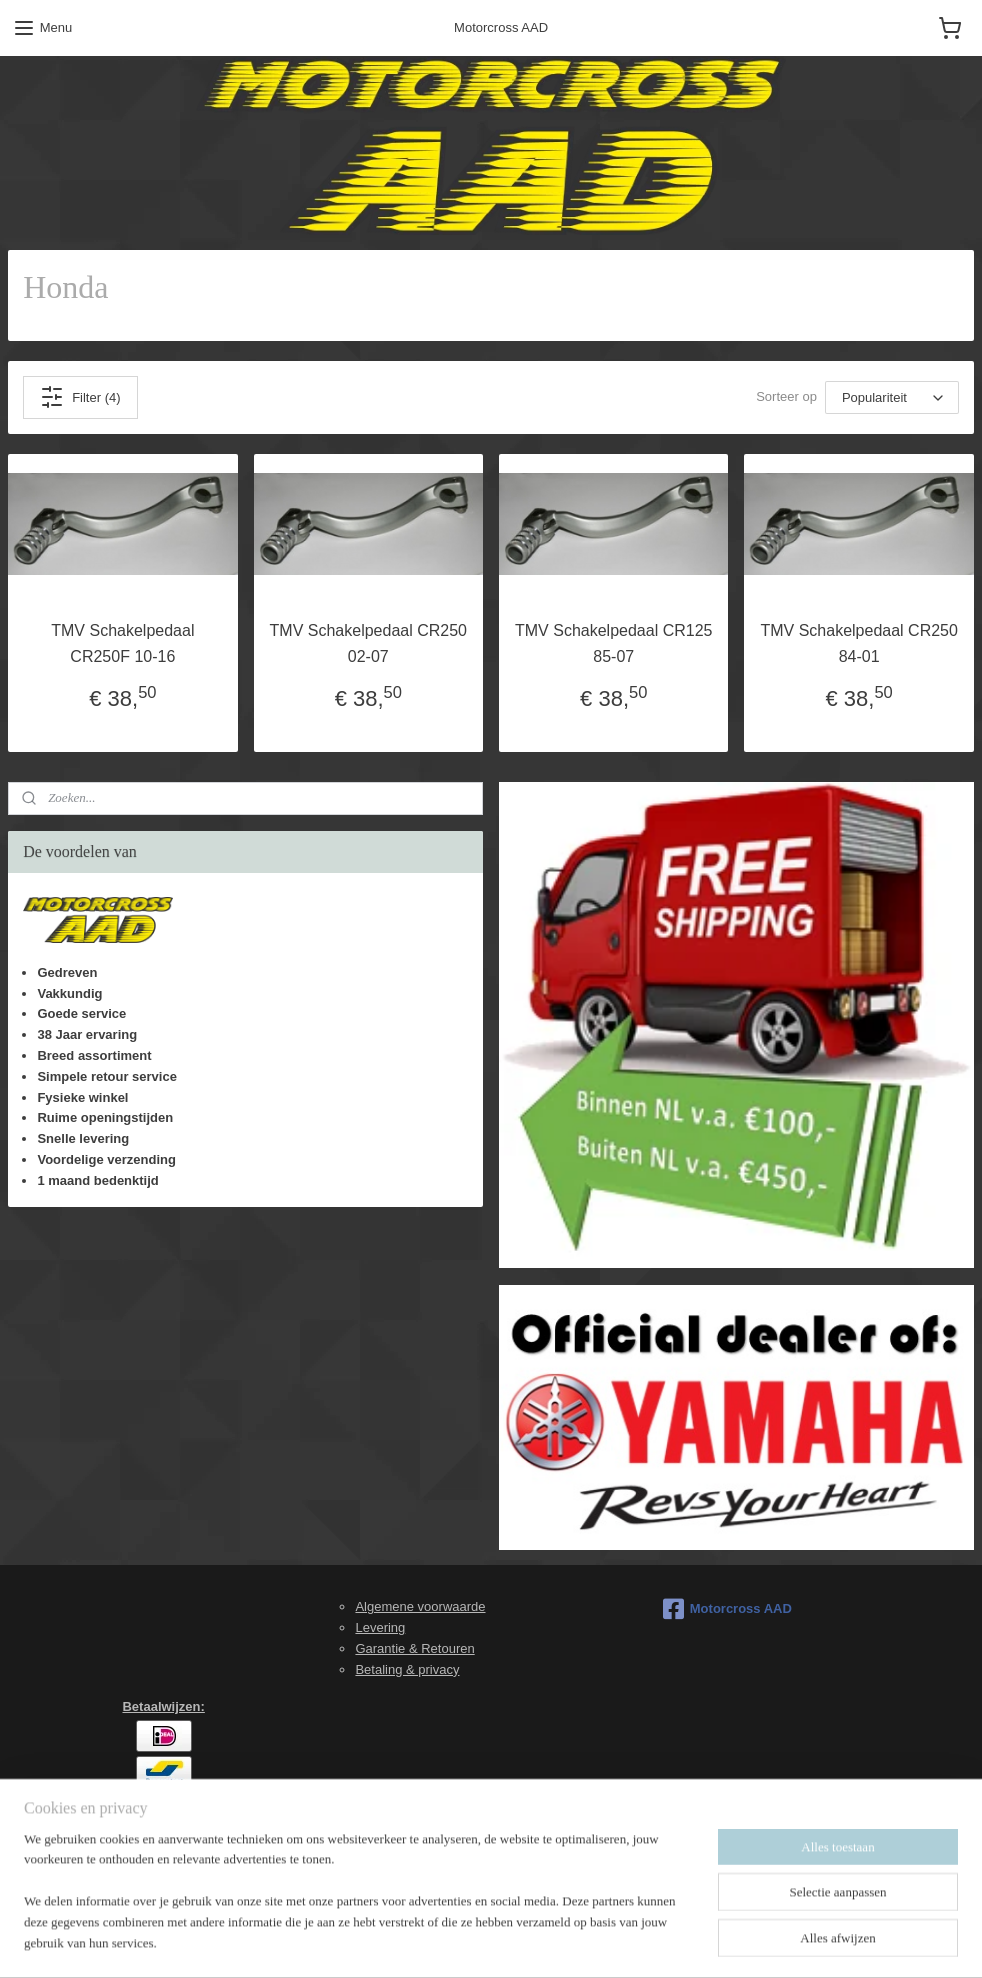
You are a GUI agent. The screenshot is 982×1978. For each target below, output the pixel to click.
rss (471, 1941)
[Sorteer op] (892, 397)
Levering (380, 1627)
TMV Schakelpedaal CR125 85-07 (613, 643)
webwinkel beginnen (536, 1941)
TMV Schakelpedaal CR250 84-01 (858, 643)
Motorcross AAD (727, 1609)
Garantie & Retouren (414, 1648)
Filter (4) (80, 397)
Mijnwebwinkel (691, 1941)
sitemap (435, 1941)
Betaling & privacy (407, 1669)
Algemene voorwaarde (420, 1606)
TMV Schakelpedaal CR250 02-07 (368, 643)
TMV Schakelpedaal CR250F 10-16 (122, 643)
